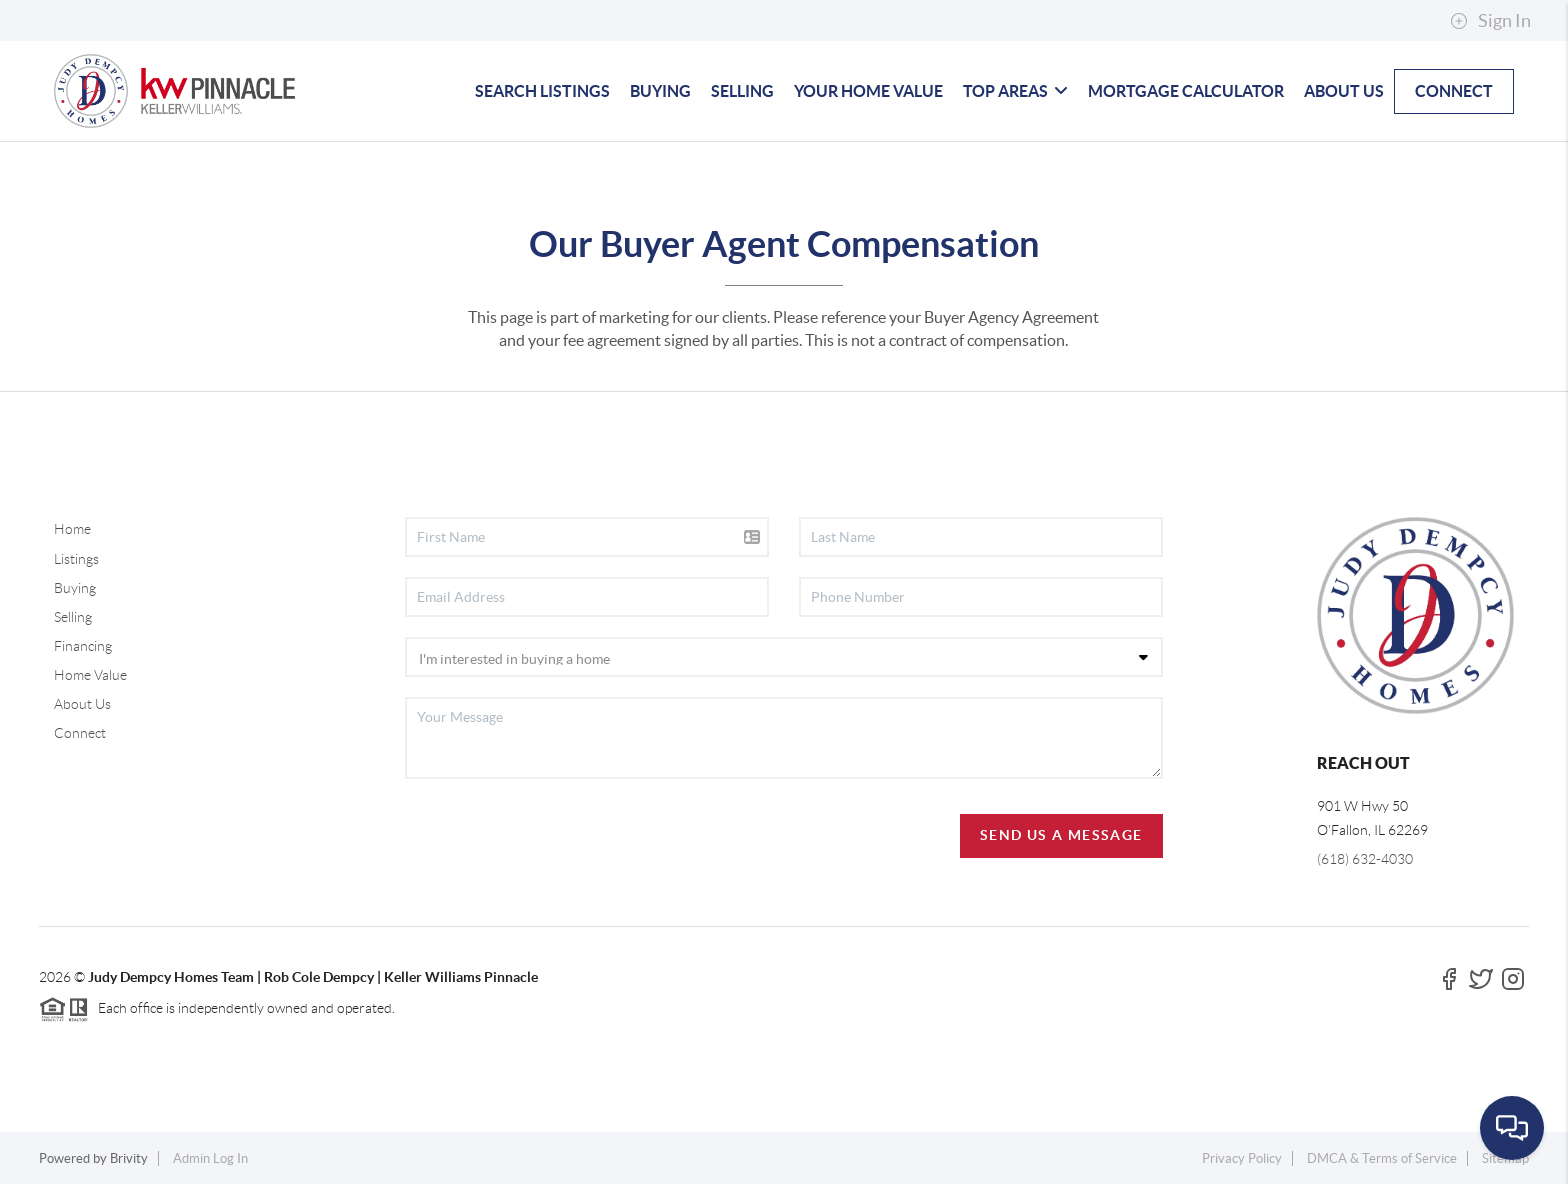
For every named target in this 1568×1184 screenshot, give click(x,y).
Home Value (90, 675)
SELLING (742, 91)
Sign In (1490, 21)
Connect (80, 733)
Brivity (129, 1158)
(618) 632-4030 (1365, 859)
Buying (75, 588)
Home (72, 529)
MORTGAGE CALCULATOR (1186, 91)
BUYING (660, 91)
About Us (82, 704)
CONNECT (1454, 91)
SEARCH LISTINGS (542, 91)
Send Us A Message (1061, 835)
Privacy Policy (1242, 1158)
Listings (76, 559)
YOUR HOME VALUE (868, 91)
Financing (83, 646)
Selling (73, 617)
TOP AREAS (1015, 91)
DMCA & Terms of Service (1382, 1158)
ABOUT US (1344, 91)
